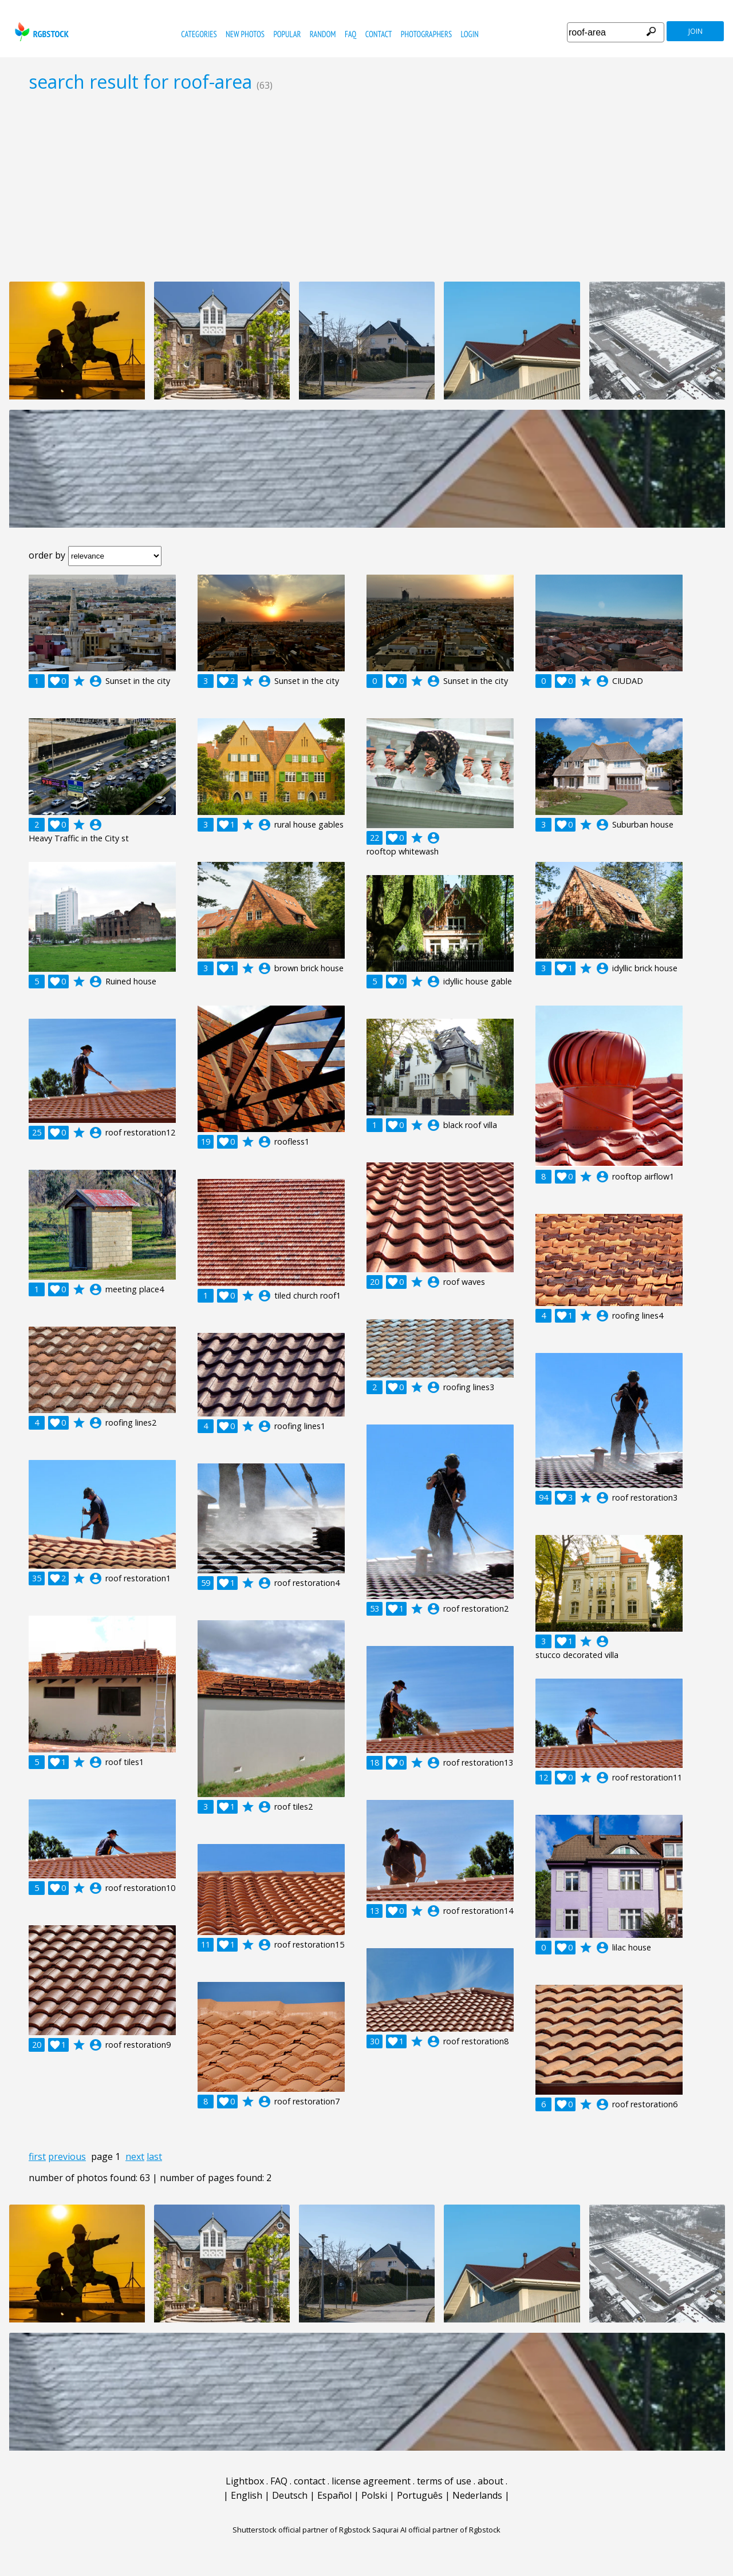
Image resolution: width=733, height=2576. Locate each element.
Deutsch (290, 2495)
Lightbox (245, 2481)
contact (378, 34)
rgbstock (40, 31)
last (154, 2156)
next (134, 2156)
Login (470, 34)
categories (198, 34)
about (490, 2481)
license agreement (371, 2481)
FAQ (350, 34)
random (323, 34)
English (246, 2495)
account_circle (96, 681)
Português (420, 2495)
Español (334, 2495)
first (37, 2156)
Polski (374, 2495)
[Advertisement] (366, 186)
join (695, 31)
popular (287, 34)
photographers (426, 34)
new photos (245, 34)
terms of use (444, 2481)
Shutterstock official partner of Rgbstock (301, 2529)
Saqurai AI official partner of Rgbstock (436, 2529)
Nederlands (477, 2495)
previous (67, 2156)
